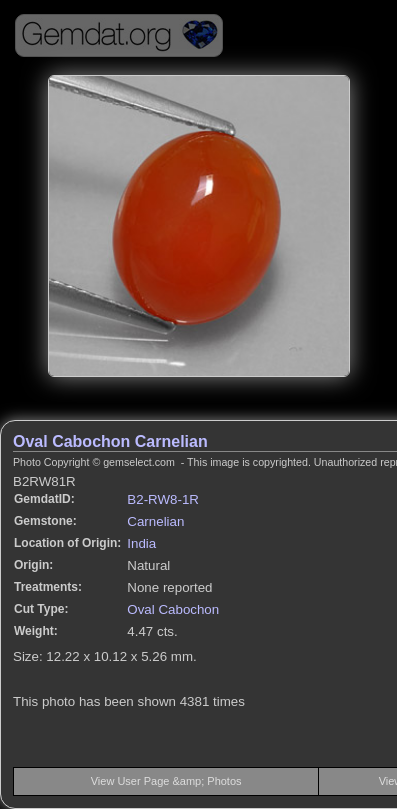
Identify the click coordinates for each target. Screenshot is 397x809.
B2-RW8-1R (163, 499)
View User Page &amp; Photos (166, 781)
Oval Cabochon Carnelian (110, 441)
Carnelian (155, 521)
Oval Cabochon (173, 609)
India (141, 543)
